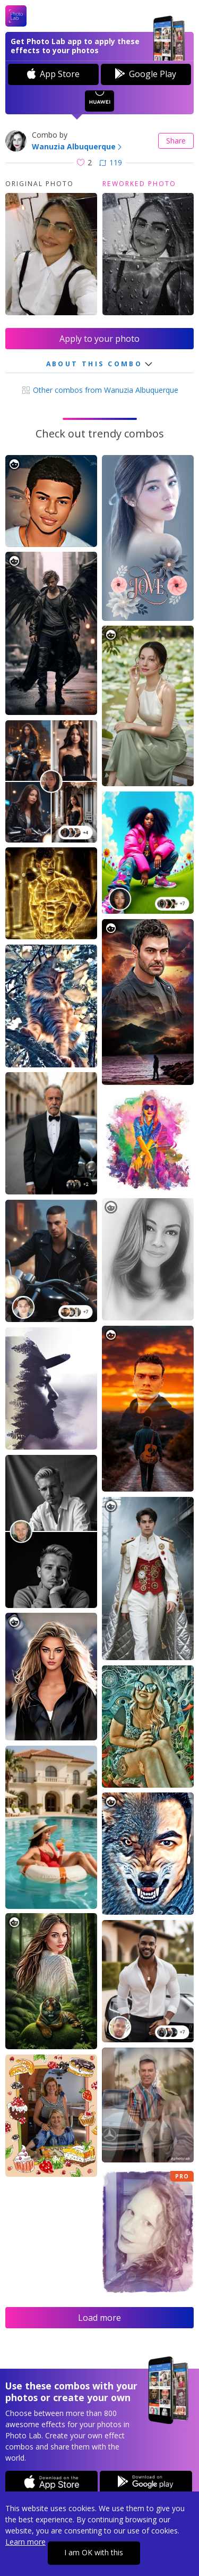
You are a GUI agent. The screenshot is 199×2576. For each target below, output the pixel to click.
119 (110, 162)
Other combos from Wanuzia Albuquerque (100, 390)
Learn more (25, 2542)
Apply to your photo (99, 338)
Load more (99, 2318)
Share (176, 141)
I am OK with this (93, 2552)
